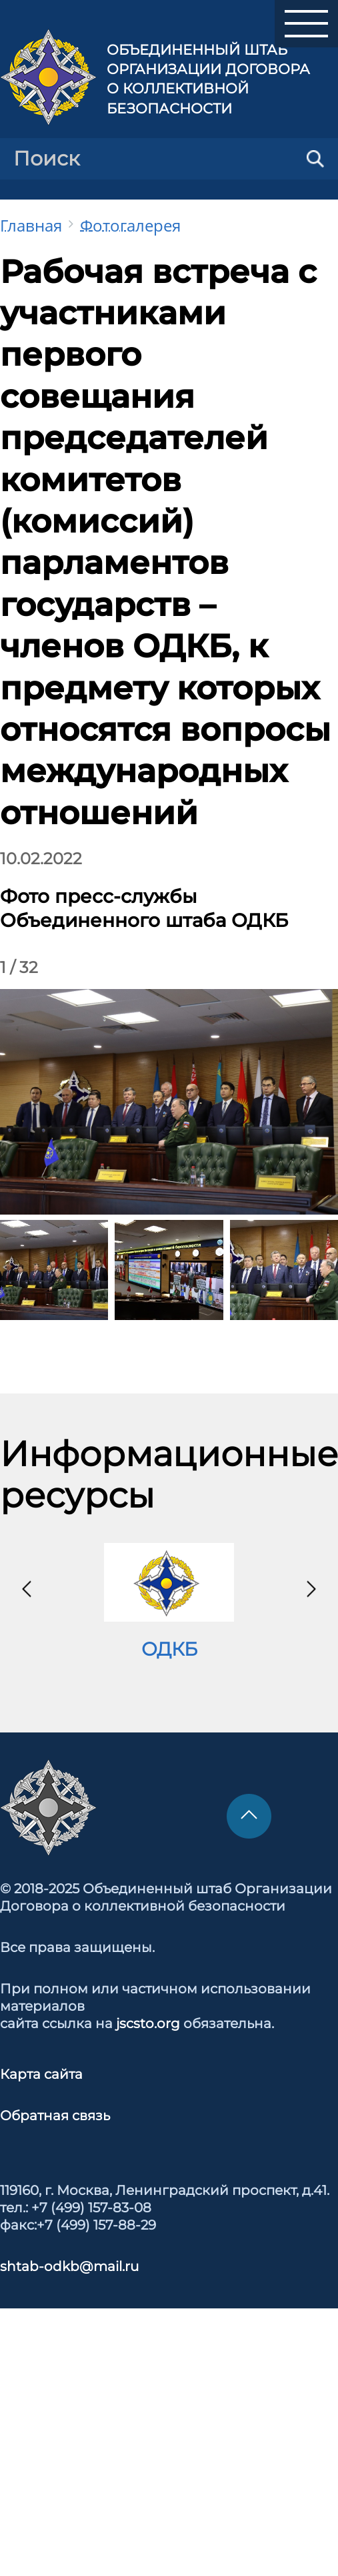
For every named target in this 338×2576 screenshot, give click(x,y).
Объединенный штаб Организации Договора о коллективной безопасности (208, 79)
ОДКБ (169, 1649)
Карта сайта (41, 2074)
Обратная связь (55, 2116)
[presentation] (26, 1589)
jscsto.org (148, 2023)
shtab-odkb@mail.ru (69, 2266)
